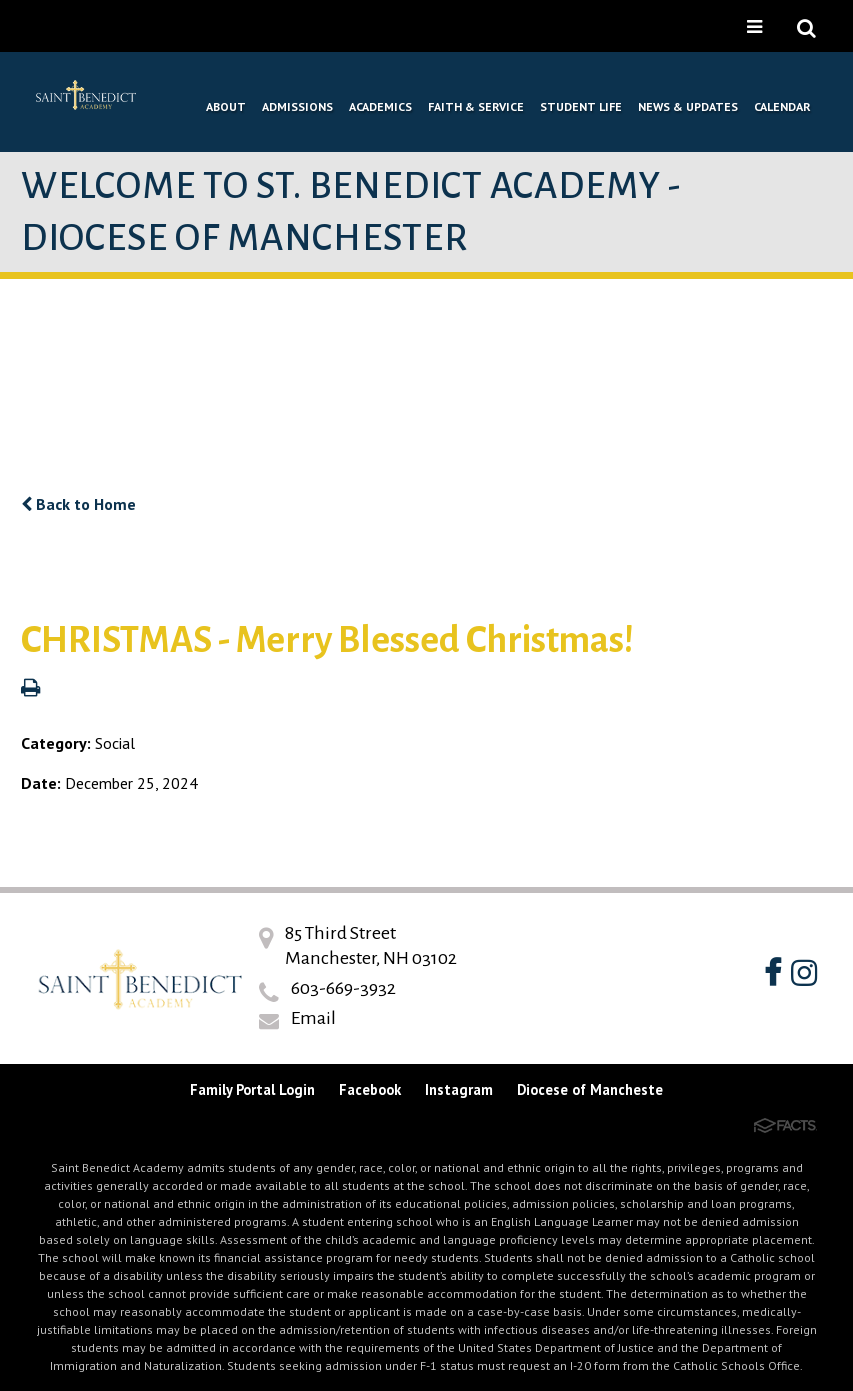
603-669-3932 (343, 988)
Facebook (370, 1089)
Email (313, 1018)
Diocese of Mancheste (590, 1089)
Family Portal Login (252, 1089)
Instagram (459, 1089)
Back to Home (78, 504)
